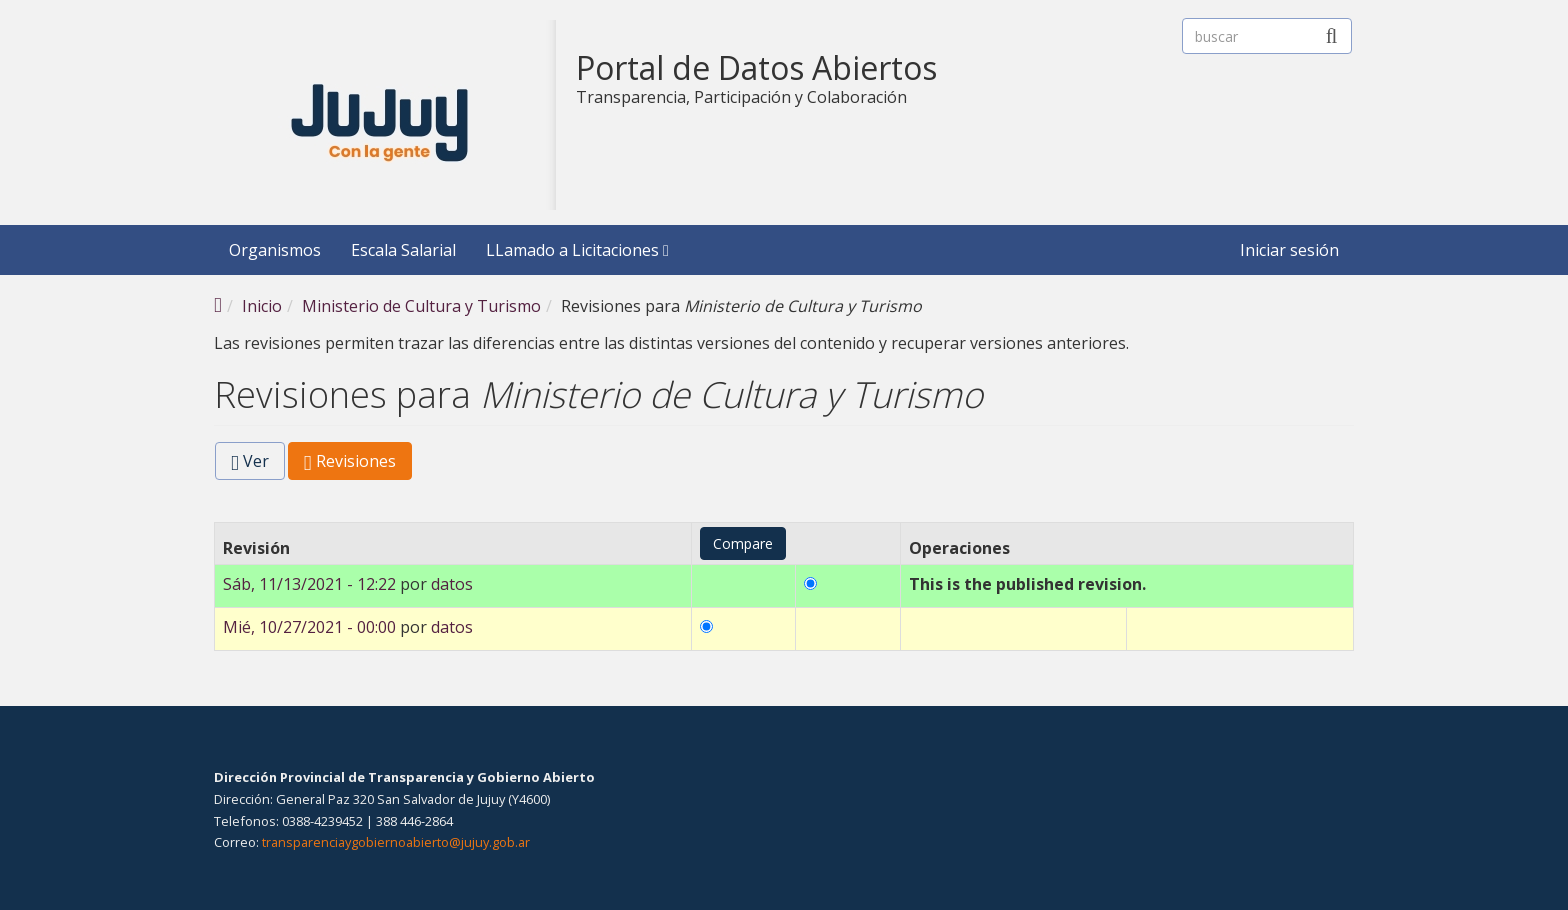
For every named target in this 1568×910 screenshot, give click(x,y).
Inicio (262, 306)
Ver (250, 461)
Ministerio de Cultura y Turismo (421, 306)
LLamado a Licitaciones (577, 250)
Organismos (275, 250)
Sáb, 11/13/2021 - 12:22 (309, 584)
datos (452, 584)
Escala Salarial (403, 250)
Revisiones (358, 464)
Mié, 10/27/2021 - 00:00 (309, 627)
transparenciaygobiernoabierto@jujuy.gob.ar (396, 842)
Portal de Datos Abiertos (756, 68)
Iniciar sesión (1289, 250)
